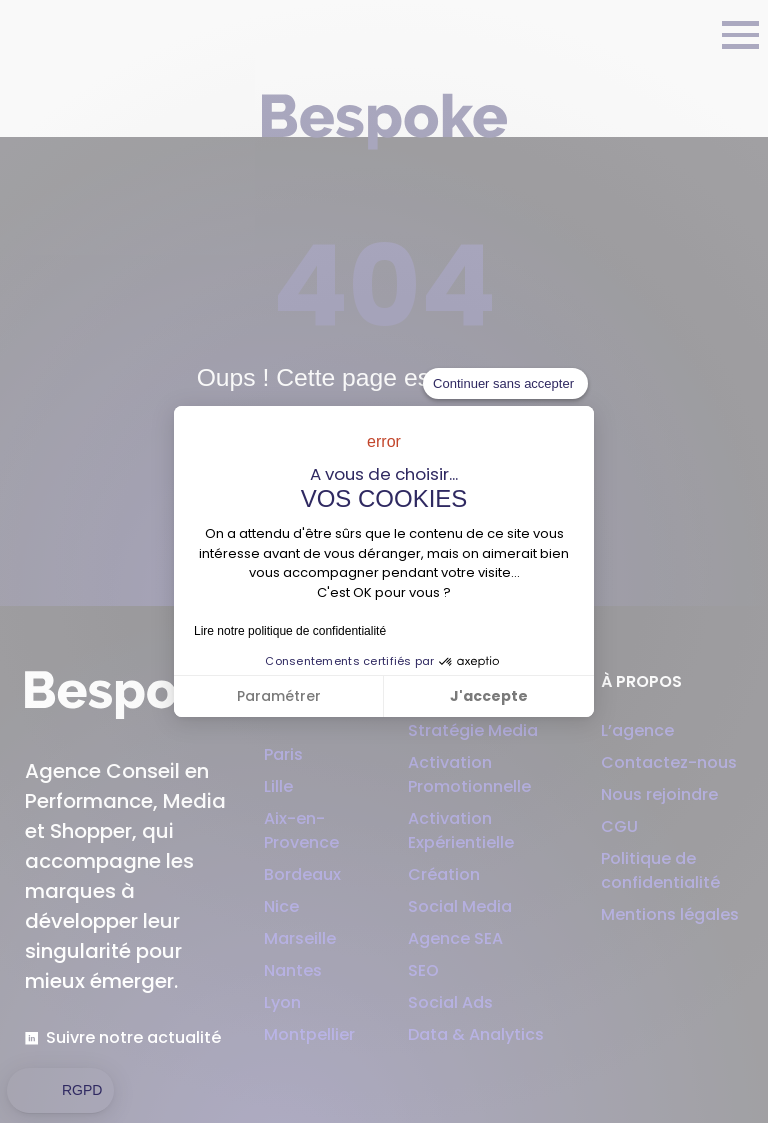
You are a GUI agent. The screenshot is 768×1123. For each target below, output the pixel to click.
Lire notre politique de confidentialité (290, 631)
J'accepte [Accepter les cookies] (489, 696)
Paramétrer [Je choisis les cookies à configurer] (279, 696)
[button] (60, 1090)
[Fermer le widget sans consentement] (505, 384)
